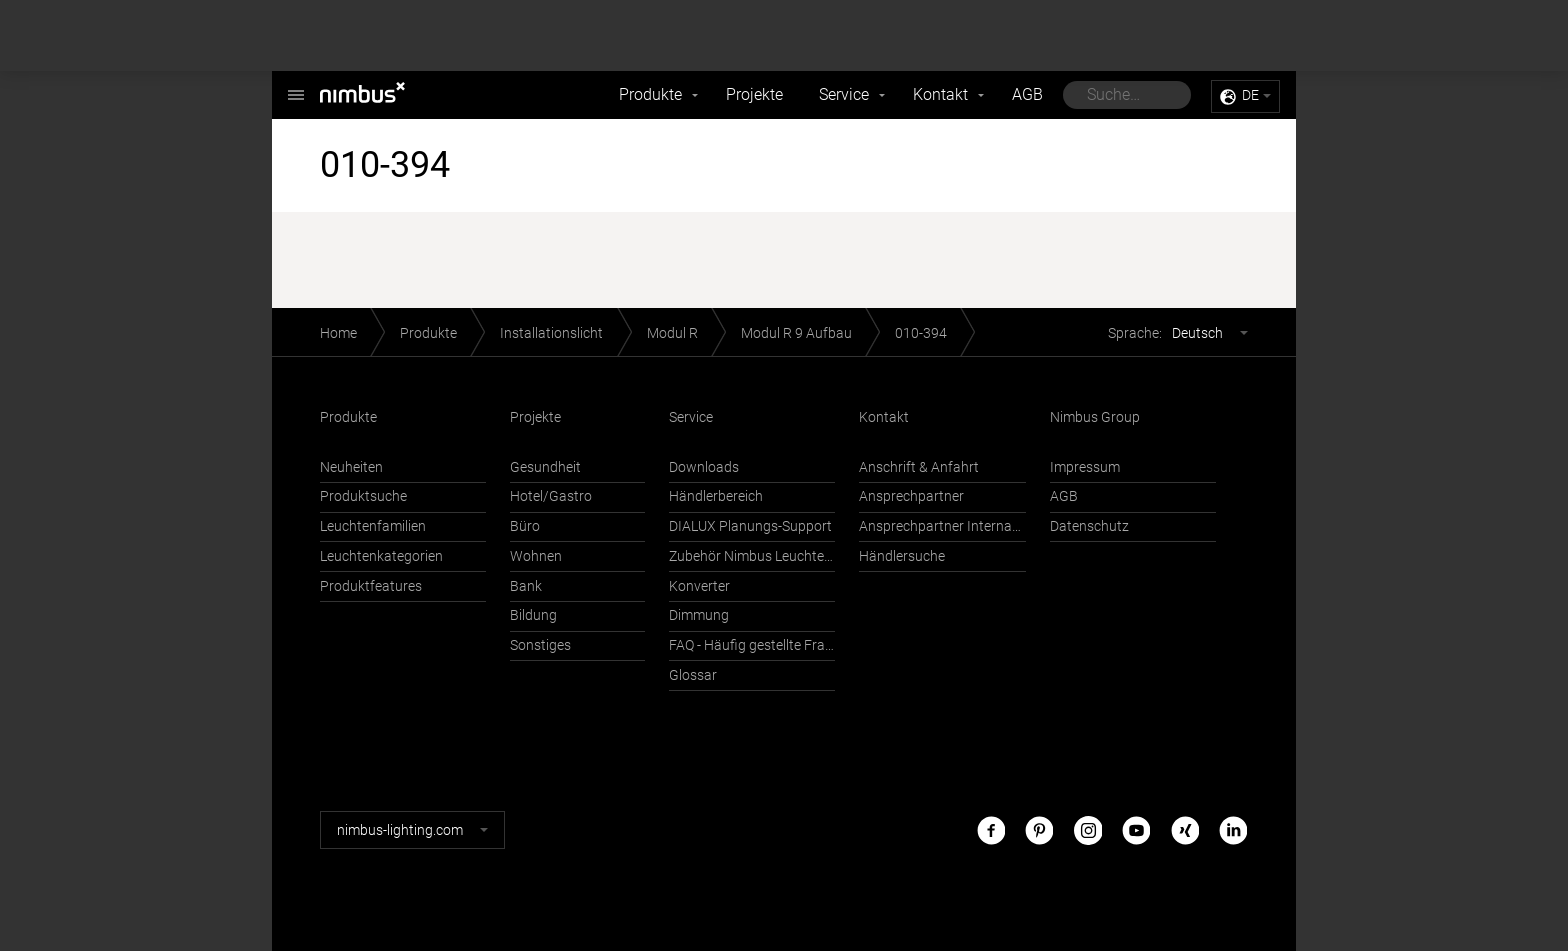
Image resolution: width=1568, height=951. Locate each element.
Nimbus (296, 84)
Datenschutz (1089, 526)
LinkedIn (1233, 829)
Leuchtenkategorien (381, 556)
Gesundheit (545, 467)
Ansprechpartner (911, 496)
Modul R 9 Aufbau (796, 333)
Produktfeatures (371, 586)
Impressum (1085, 467)
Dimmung (699, 615)
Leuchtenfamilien (373, 526)
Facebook (991, 829)
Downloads (704, 467)
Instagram (1088, 829)
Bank (526, 586)
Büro (525, 526)
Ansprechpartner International (942, 526)
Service (844, 94)
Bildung (533, 615)
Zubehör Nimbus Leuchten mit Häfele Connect (752, 556)
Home (338, 333)
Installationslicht (551, 333)
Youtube (1136, 829)
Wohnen (536, 556)
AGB (1027, 94)
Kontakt (940, 94)
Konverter (699, 586)
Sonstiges (540, 645)
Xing (1185, 829)
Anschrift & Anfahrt (919, 467)
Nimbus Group (1095, 417)
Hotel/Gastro (551, 496)
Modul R (672, 333)
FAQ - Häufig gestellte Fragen (752, 645)
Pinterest (1039, 829)
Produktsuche (363, 496)
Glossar (693, 675)
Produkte (650, 94)
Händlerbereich (716, 496)
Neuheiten (351, 467)
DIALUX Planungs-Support (750, 526)
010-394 (921, 333)
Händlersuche (902, 556)
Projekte (754, 94)
